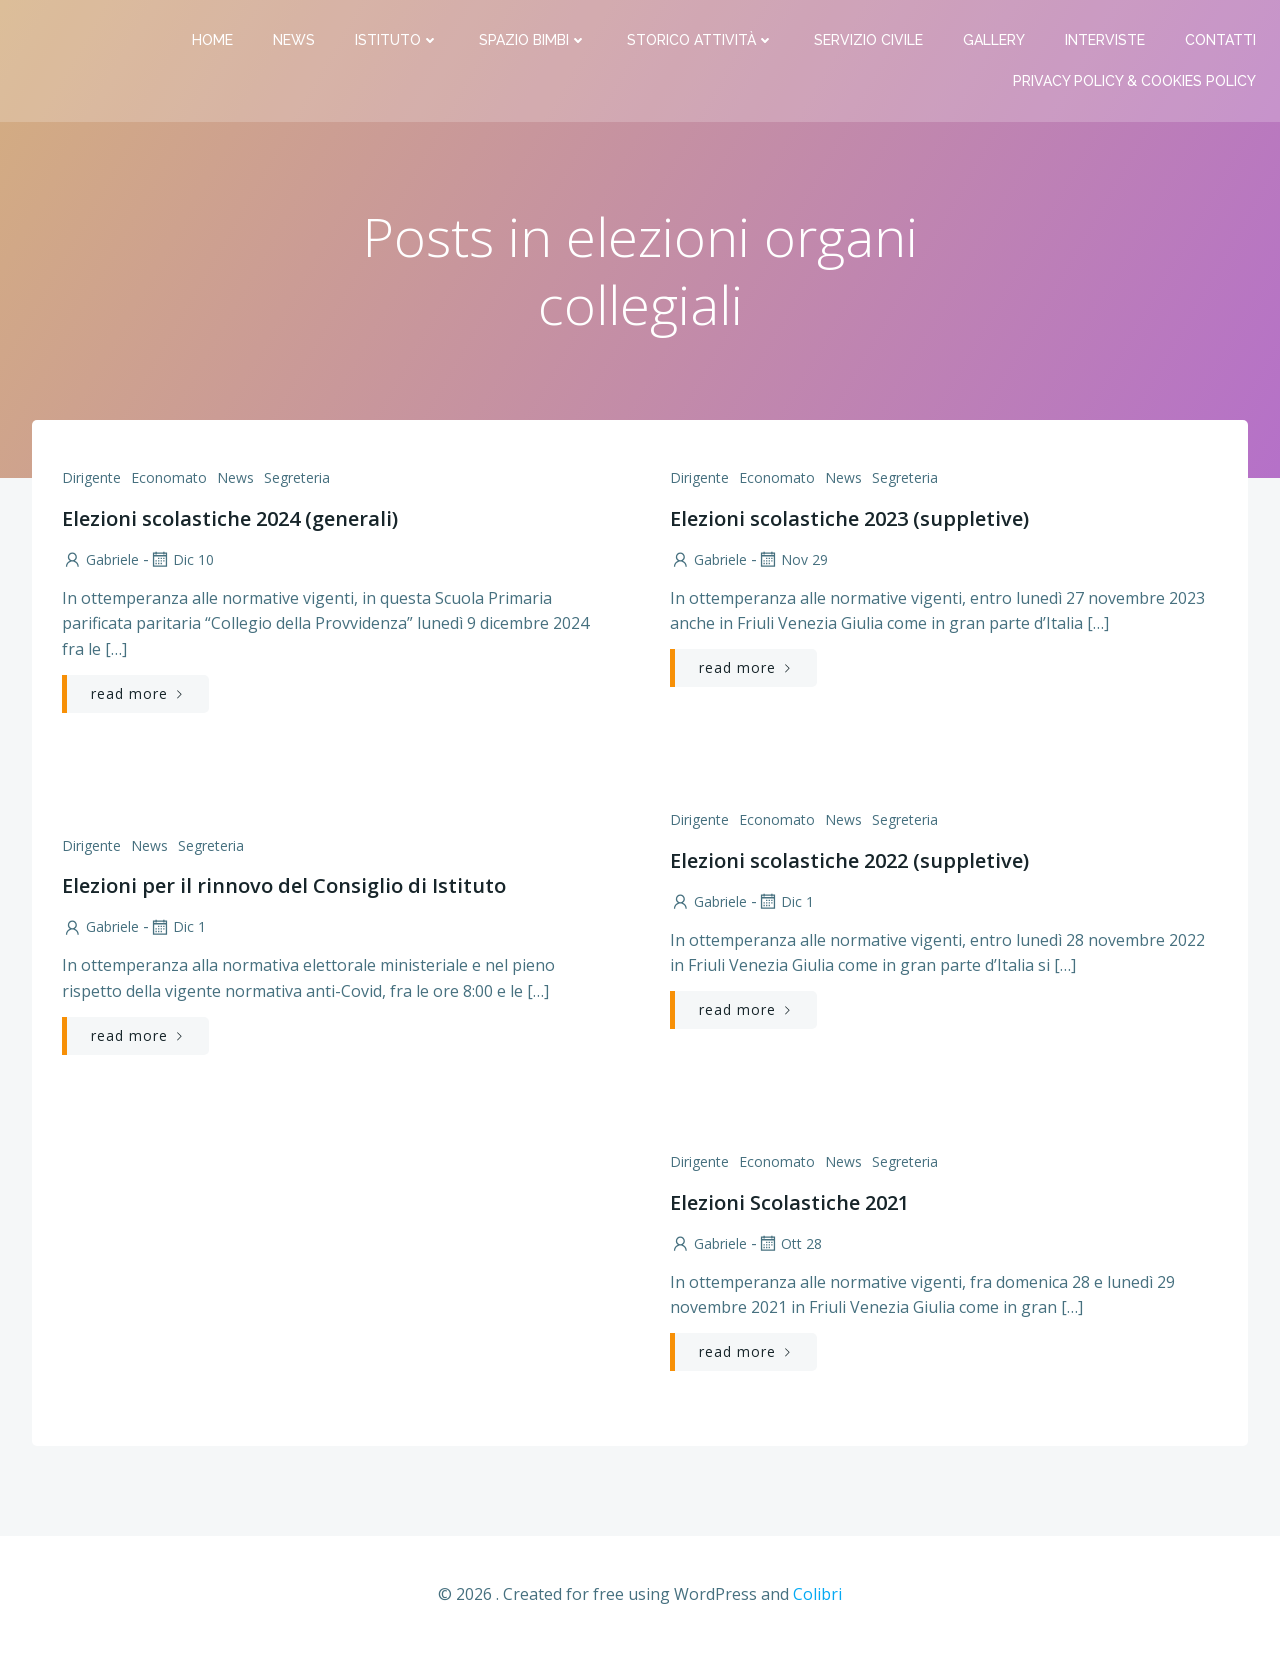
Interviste (1105, 40)
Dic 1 (785, 901)
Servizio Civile (868, 40)
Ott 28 (789, 1243)
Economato (169, 477)
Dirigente (91, 477)
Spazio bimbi (533, 40)
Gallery (994, 40)
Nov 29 (792, 559)
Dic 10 (181, 559)
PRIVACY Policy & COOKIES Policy (1134, 81)
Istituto (397, 40)
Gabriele (100, 559)
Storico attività (700, 40)
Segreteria (297, 477)
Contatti (1220, 40)
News (294, 40)
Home (212, 40)
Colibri (817, 1594)
